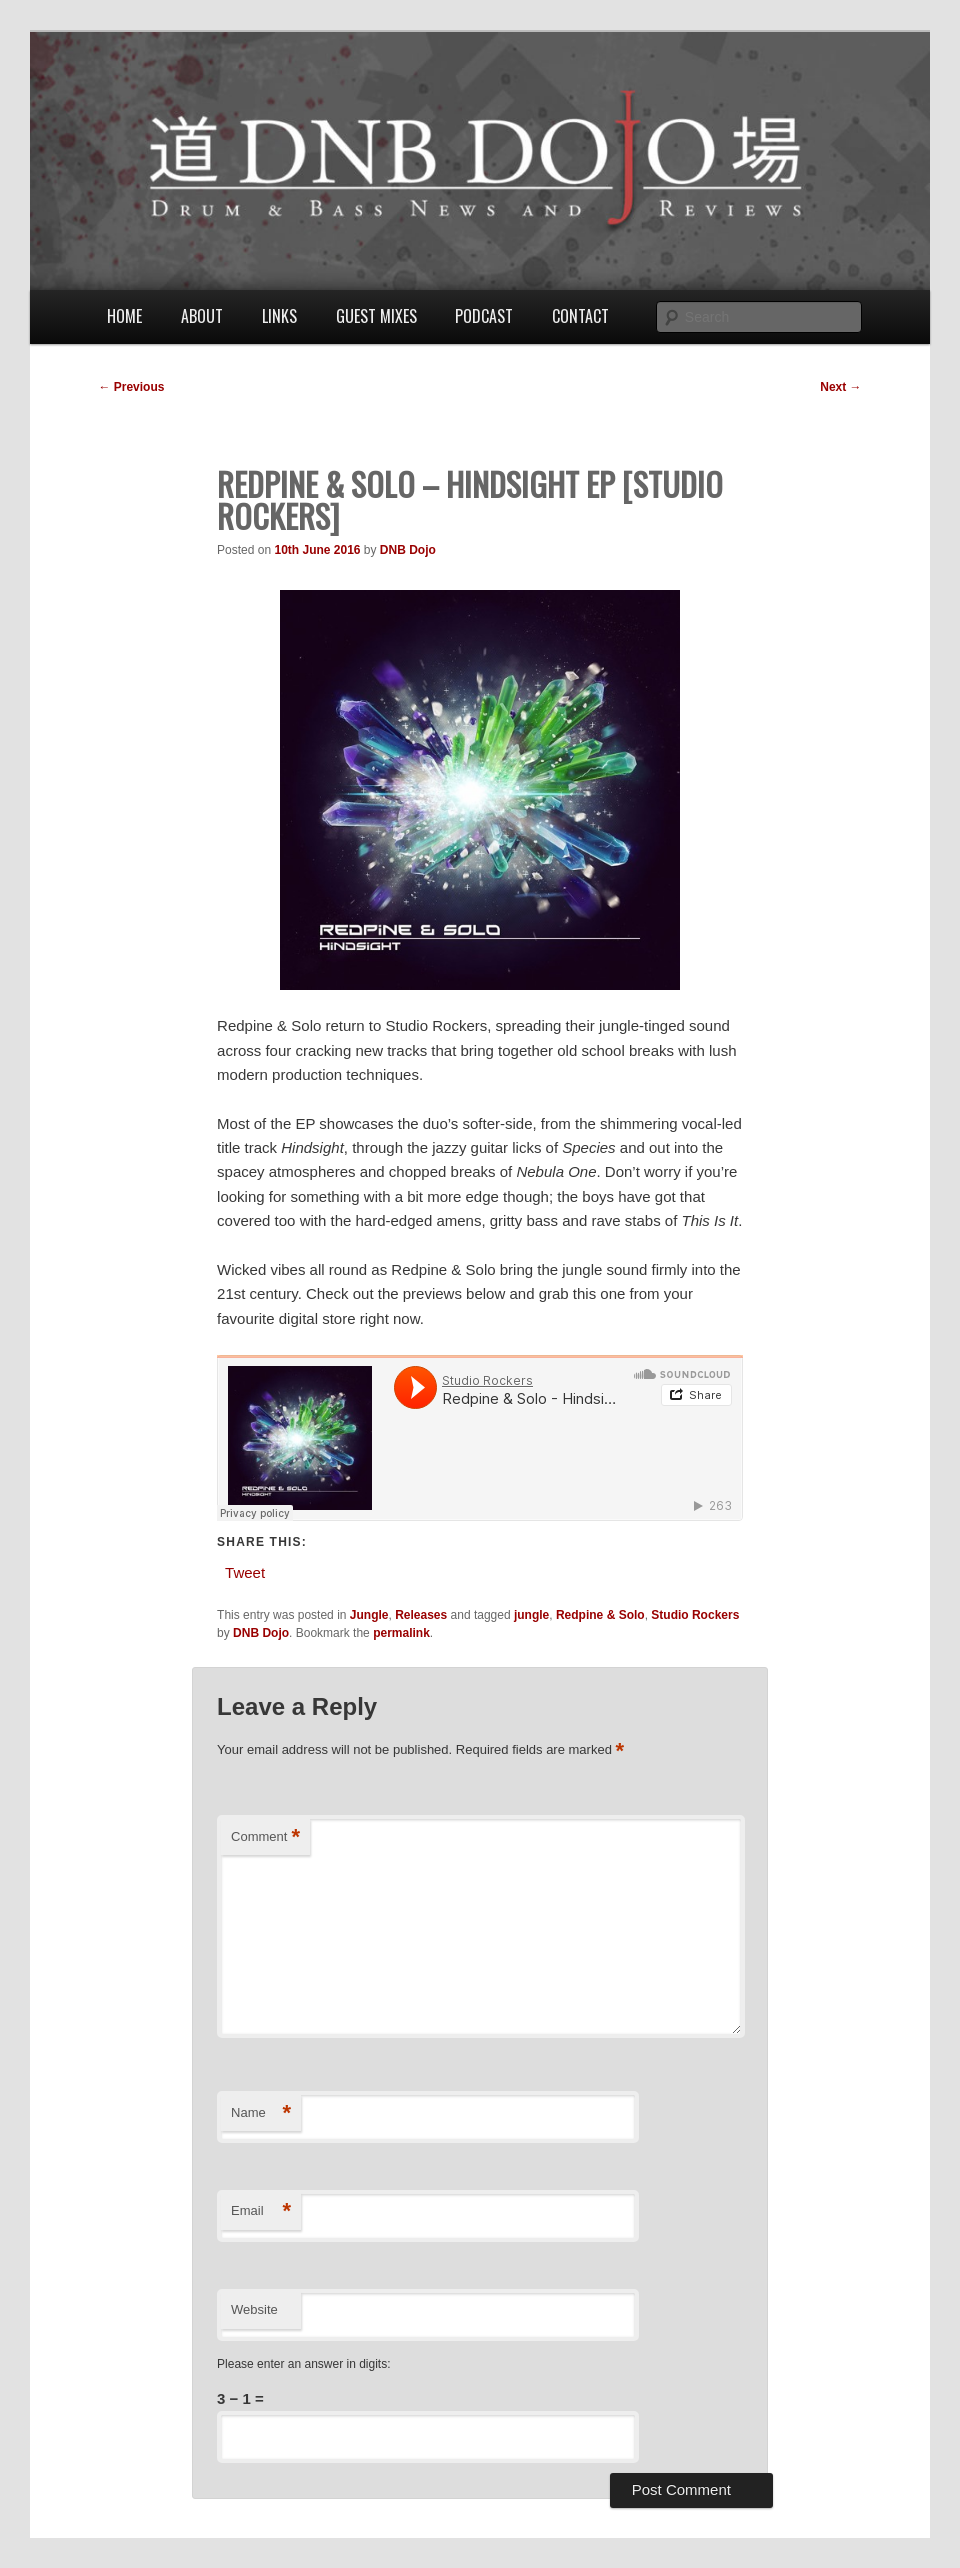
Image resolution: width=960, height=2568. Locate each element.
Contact (580, 316)
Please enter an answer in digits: (303, 2364)
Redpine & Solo (600, 1615)
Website (254, 2309)
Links (279, 316)
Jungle (369, 1615)
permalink (401, 1633)
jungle (531, 1615)
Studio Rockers (695, 1615)
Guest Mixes (376, 316)
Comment (265, 1837)
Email (261, 2211)
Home (124, 316)
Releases (421, 1615)
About (202, 316)
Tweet (245, 1571)
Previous (131, 387)
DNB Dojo (408, 550)
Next (840, 387)
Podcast (484, 316)
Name (261, 2113)
